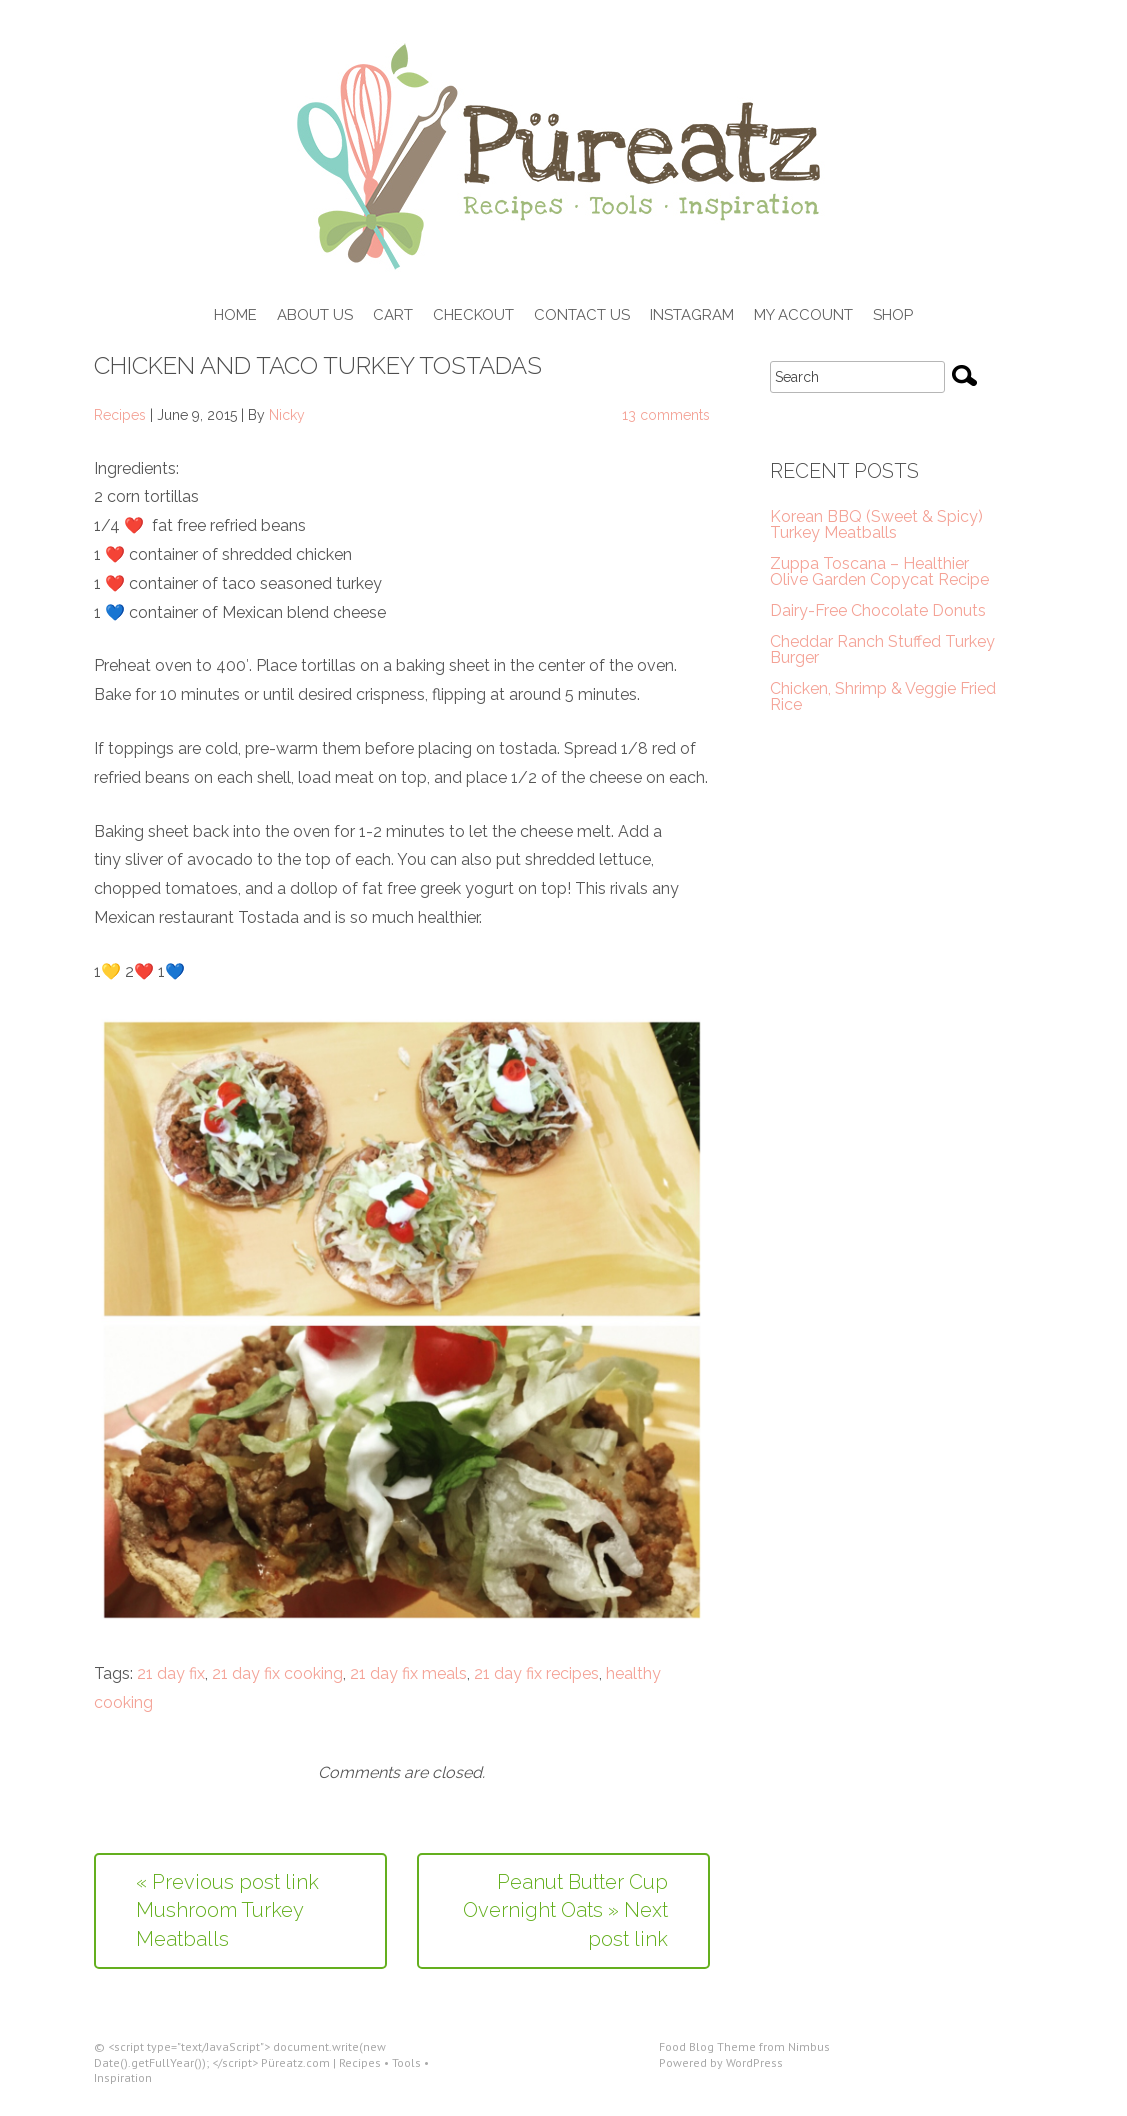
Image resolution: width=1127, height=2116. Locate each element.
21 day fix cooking (277, 1673)
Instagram (692, 316)
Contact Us (582, 316)
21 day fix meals (408, 1673)
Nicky (287, 415)
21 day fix (171, 1673)
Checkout (473, 316)
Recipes (120, 415)
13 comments (666, 415)
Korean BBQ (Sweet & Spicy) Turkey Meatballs (876, 524)
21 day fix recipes (536, 1673)
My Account (803, 316)
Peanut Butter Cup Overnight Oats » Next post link (565, 1911)
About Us (315, 316)
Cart (393, 316)
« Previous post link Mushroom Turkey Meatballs (227, 1911)
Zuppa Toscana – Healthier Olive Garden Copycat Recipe (879, 571)
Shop (893, 316)
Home (235, 316)
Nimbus (809, 2046)
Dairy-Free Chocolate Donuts (878, 610)
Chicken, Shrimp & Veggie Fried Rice (883, 696)
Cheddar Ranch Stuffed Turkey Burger (882, 649)
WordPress (754, 2062)
